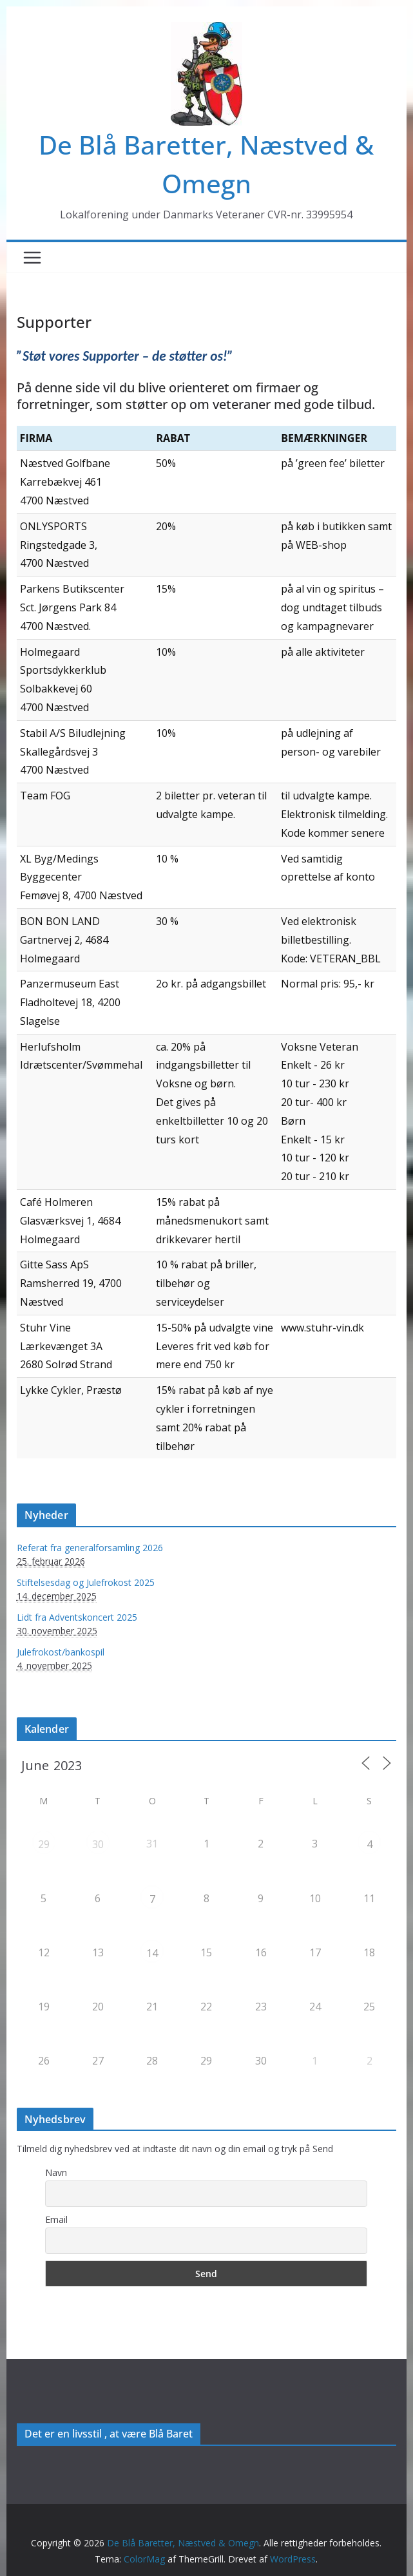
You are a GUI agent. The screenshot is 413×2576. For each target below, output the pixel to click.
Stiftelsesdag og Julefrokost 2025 (86, 1582)
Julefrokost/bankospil (60, 1652)
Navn (56, 2172)
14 (152, 1953)
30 (98, 1844)
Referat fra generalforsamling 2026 (90, 1547)
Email (56, 2219)
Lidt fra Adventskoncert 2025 (77, 1617)
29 (44, 1844)
